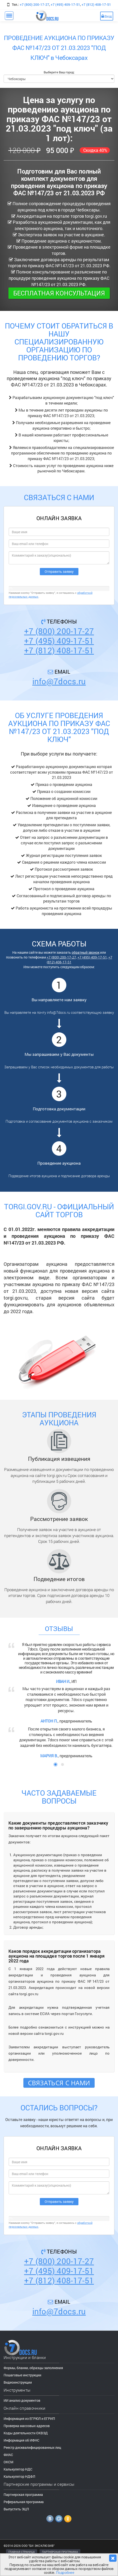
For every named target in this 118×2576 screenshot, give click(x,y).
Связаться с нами (59, 2083)
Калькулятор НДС (18, 2469)
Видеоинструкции (18, 2382)
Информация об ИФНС (21, 2440)
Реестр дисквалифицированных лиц (32, 2447)
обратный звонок (85, 952)
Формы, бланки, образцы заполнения (33, 2368)
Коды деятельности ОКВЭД (26, 2433)
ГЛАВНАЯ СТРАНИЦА (21, 2552)
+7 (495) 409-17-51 (65, 4)
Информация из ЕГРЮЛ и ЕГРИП (29, 2418)
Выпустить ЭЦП (16, 2509)
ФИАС (8, 2454)
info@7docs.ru (59, 681)
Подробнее (65, 2572)
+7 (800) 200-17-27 (34, 4)
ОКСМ (8, 2462)
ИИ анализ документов (22, 2400)
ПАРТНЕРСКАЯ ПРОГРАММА (60, 2552)
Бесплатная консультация (59, 293)
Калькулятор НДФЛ (19, 2476)
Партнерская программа (23, 2494)
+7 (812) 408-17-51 (96, 4)
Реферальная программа (24, 2501)
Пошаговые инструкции (22, 2375)
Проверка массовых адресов (27, 2425)
